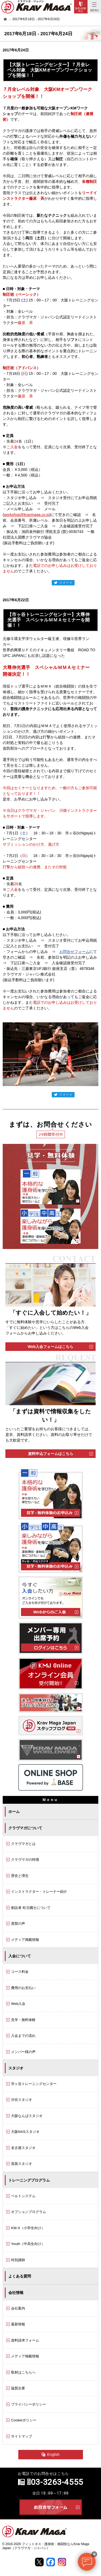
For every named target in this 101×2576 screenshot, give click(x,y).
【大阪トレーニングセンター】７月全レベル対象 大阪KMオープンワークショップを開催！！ (49, 70)
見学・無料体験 (23, 2020)
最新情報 (18, 2324)
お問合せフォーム (74, 951)
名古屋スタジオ (23, 2148)
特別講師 (18, 2260)
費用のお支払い (23, 1988)
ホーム (14, 1811)
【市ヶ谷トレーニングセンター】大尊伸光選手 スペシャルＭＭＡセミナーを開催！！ (48, 620)
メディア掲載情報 (25, 1940)
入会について (19, 1956)
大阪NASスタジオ (25, 2132)
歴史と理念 (20, 1876)
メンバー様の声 (23, 2052)
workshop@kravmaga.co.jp (27, 515)
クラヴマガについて (25, 1828)
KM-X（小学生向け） (28, 2228)
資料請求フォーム (25, 2340)
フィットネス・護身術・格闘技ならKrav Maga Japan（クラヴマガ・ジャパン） (45, 2546)
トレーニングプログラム (29, 2180)
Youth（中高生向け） (28, 2244)
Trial (81, 6)
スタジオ (15, 2068)
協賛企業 (18, 2388)
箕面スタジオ (21, 2164)
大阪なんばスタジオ (27, 2116)
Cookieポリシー (23, 2420)
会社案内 (18, 2308)
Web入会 (18, 2004)
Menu (94, 6)
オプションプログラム (28, 2212)
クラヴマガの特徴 (25, 1860)
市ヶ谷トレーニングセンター (34, 2084)
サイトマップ (21, 2436)
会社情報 (15, 2292)
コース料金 (20, 1972)
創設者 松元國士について (31, 1908)
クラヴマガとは (23, 1844)
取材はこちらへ (23, 2372)
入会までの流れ (23, 2036)
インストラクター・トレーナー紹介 (39, 1892)
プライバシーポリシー (28, 2404)
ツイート (63, 582)
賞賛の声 (18, 1924)
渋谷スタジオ (21, 2100)
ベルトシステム (23, 2196)
